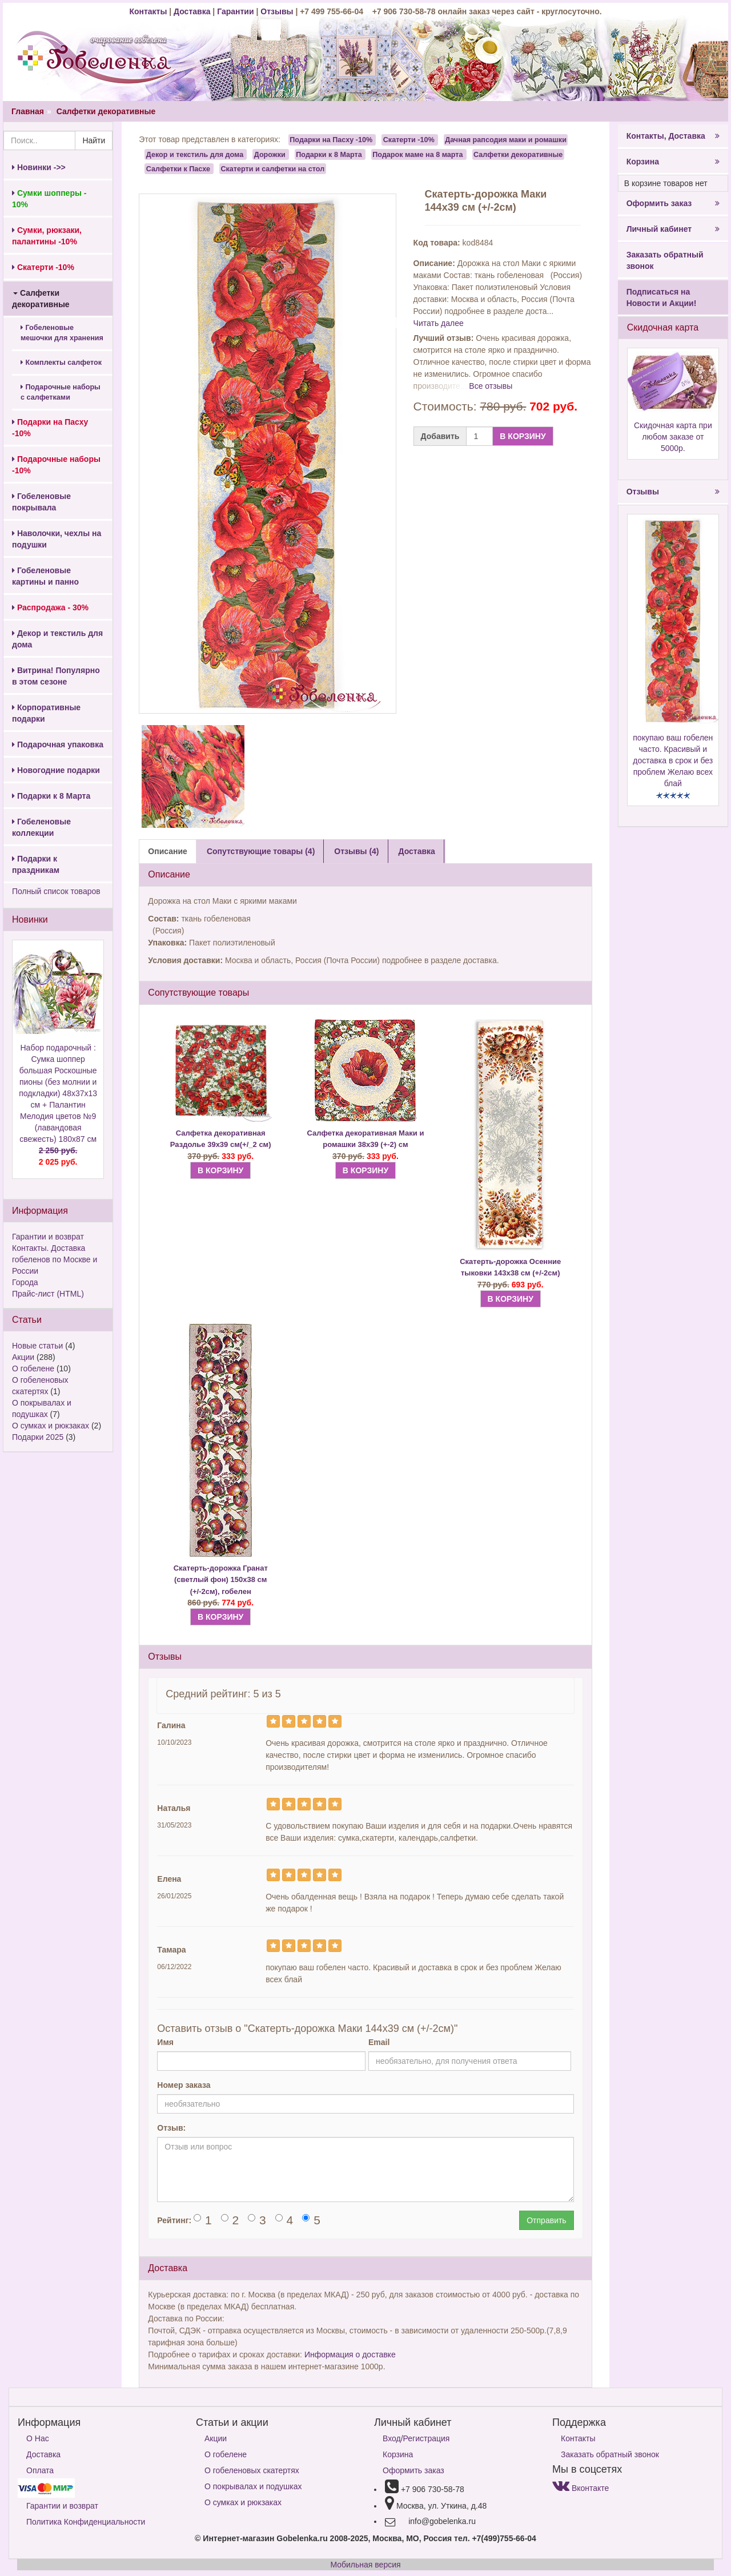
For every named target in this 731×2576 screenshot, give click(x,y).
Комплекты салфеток (61, 363)
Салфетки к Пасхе (178, 168)
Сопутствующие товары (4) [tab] (261, 851)
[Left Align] (273, 1721)
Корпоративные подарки (46, 713)
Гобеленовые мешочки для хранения (62, 333)
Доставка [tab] (417, 851)
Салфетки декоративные (106, 111)
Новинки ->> (39, 167)
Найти (93, 140)
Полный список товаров (56, 891)
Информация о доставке (350, 2354)
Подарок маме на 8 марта (417, 154)
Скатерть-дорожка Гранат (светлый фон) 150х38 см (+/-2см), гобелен (221, 1580)
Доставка (192, 11)
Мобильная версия (365, 2564)
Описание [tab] (167, 851)
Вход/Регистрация (416, 2438)
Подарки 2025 (37, 1437)
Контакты (149, 11)
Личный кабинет (673, 229)
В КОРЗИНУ (522, 436)
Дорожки (270, 154)
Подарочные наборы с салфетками (61, 392)
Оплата (40, 2470)
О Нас (37, 2438)
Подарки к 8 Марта (51, 795)
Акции (23, 1357)
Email (378, 2042)
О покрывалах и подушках (253, 2486)
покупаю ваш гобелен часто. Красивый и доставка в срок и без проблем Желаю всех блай (673, 760)
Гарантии (235, 11)
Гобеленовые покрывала (41, 502)
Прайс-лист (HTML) (48, 1293)
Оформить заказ (673, 203)
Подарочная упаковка (57, 744)
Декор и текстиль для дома (57, 639)
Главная (27, 111)
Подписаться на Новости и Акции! (661, 297)
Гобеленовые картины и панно (45, 576)
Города (25, 1282)
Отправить (546, 2220)
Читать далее (438, 323)
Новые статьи (37, 1345)
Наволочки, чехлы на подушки (56, 539)
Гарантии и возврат (48, 1236)
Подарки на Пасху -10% (331, 140)
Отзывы (277, 11)
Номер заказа (183, 2085)
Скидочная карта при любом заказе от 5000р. (673, 437)
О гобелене (33, 1368)
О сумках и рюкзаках (50, 1425)
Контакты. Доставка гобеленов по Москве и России (54, 1259)
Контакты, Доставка (673, 136)
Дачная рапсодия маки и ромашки (506, 140)
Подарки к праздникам (35, 864)
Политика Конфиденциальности (85, 2521)
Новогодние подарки (56, 770)
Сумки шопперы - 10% (49, 198)
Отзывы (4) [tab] (356, 851)
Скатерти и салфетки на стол (272, 168)
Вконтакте (580, 2488)
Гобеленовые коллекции (41, 827)
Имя (165, 2042)
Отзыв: (171, 2127)
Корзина (673, 161)
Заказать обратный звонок (665, 260)
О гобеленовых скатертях (251, 2470)
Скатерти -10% (409, 140)
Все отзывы (490, 386)
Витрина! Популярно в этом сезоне (56, 676)
